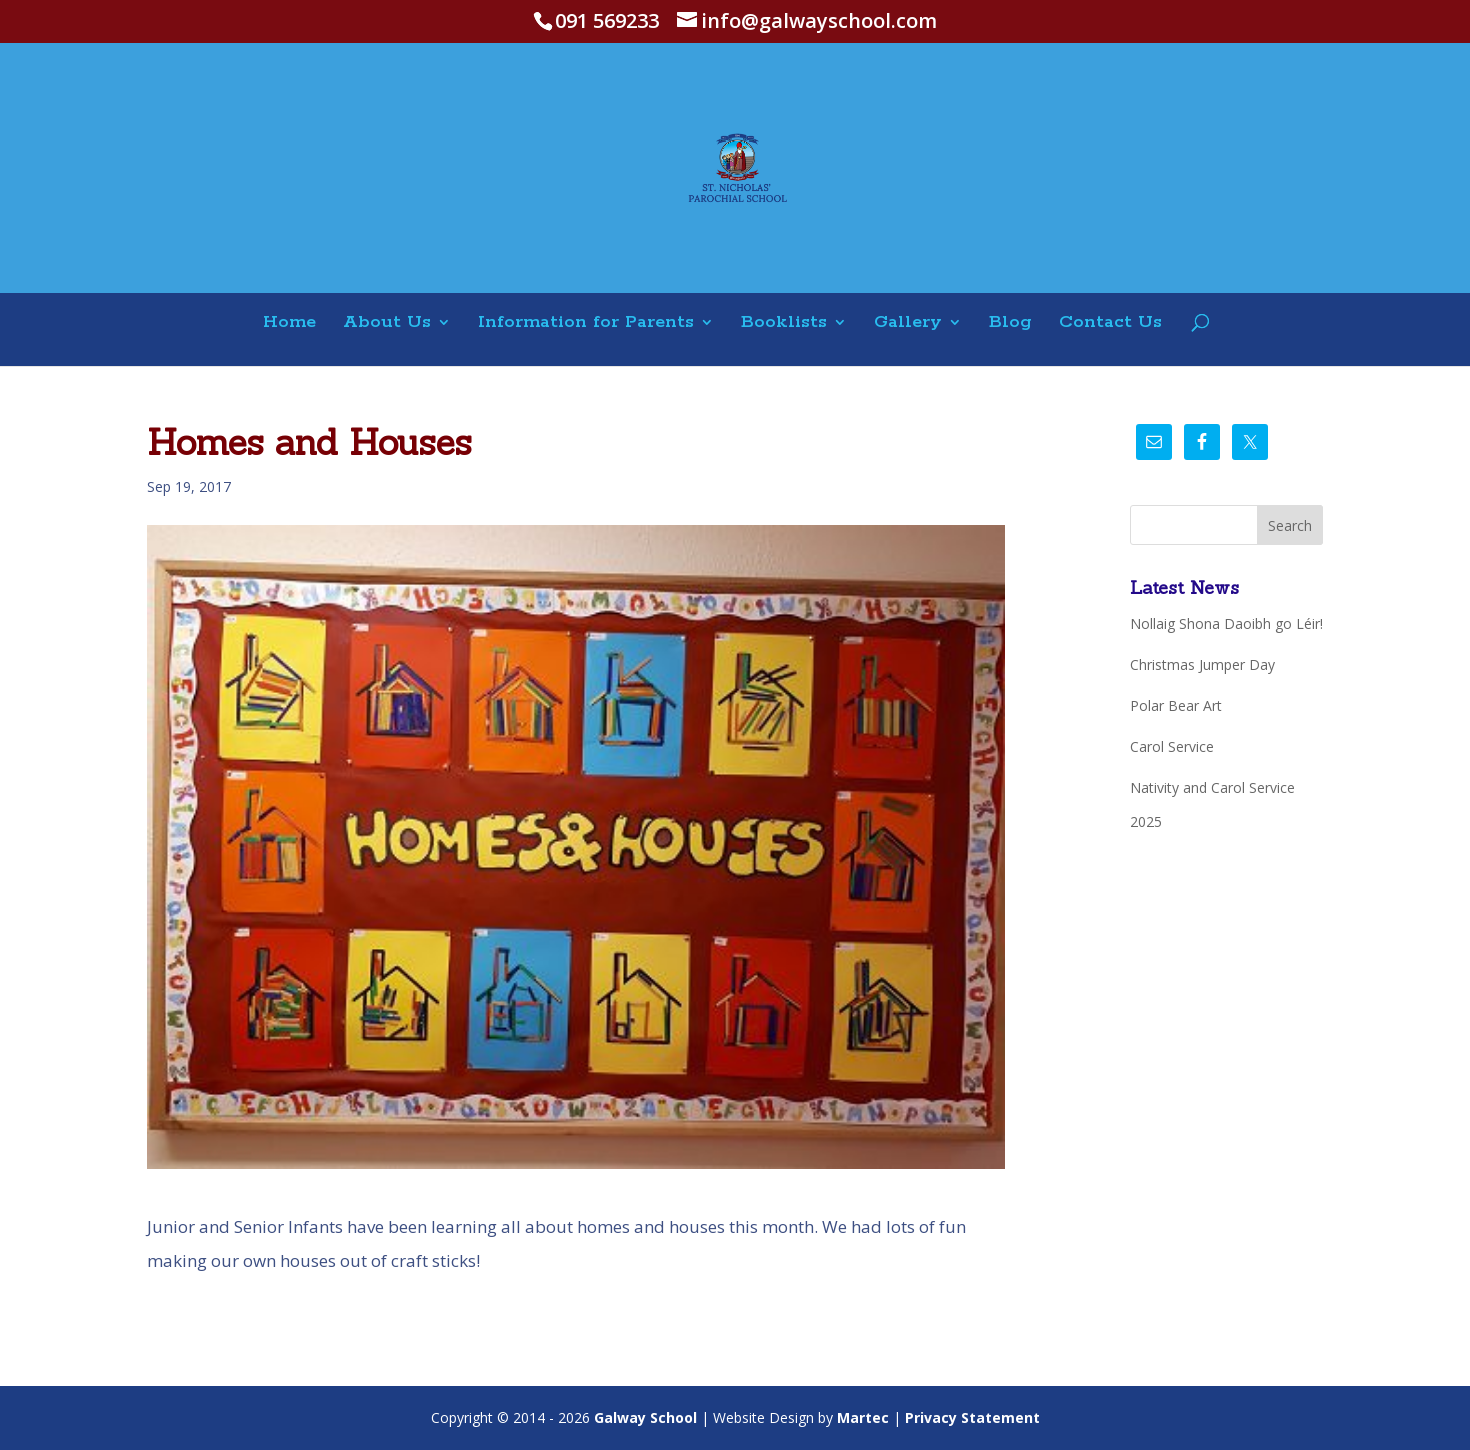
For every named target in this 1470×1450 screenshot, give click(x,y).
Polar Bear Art (1176, 705)
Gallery (908, 323)
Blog (1010, 323)
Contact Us (1110, 323)
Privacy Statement (972, 1417)
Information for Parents (586, 323)
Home (289, 323)
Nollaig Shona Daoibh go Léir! (1226, 623)
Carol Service (1172, 746)
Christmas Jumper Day (1202, 664)
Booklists (784, 323)
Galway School (645, 1417)
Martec (863, 1417)
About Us (387, 323)
